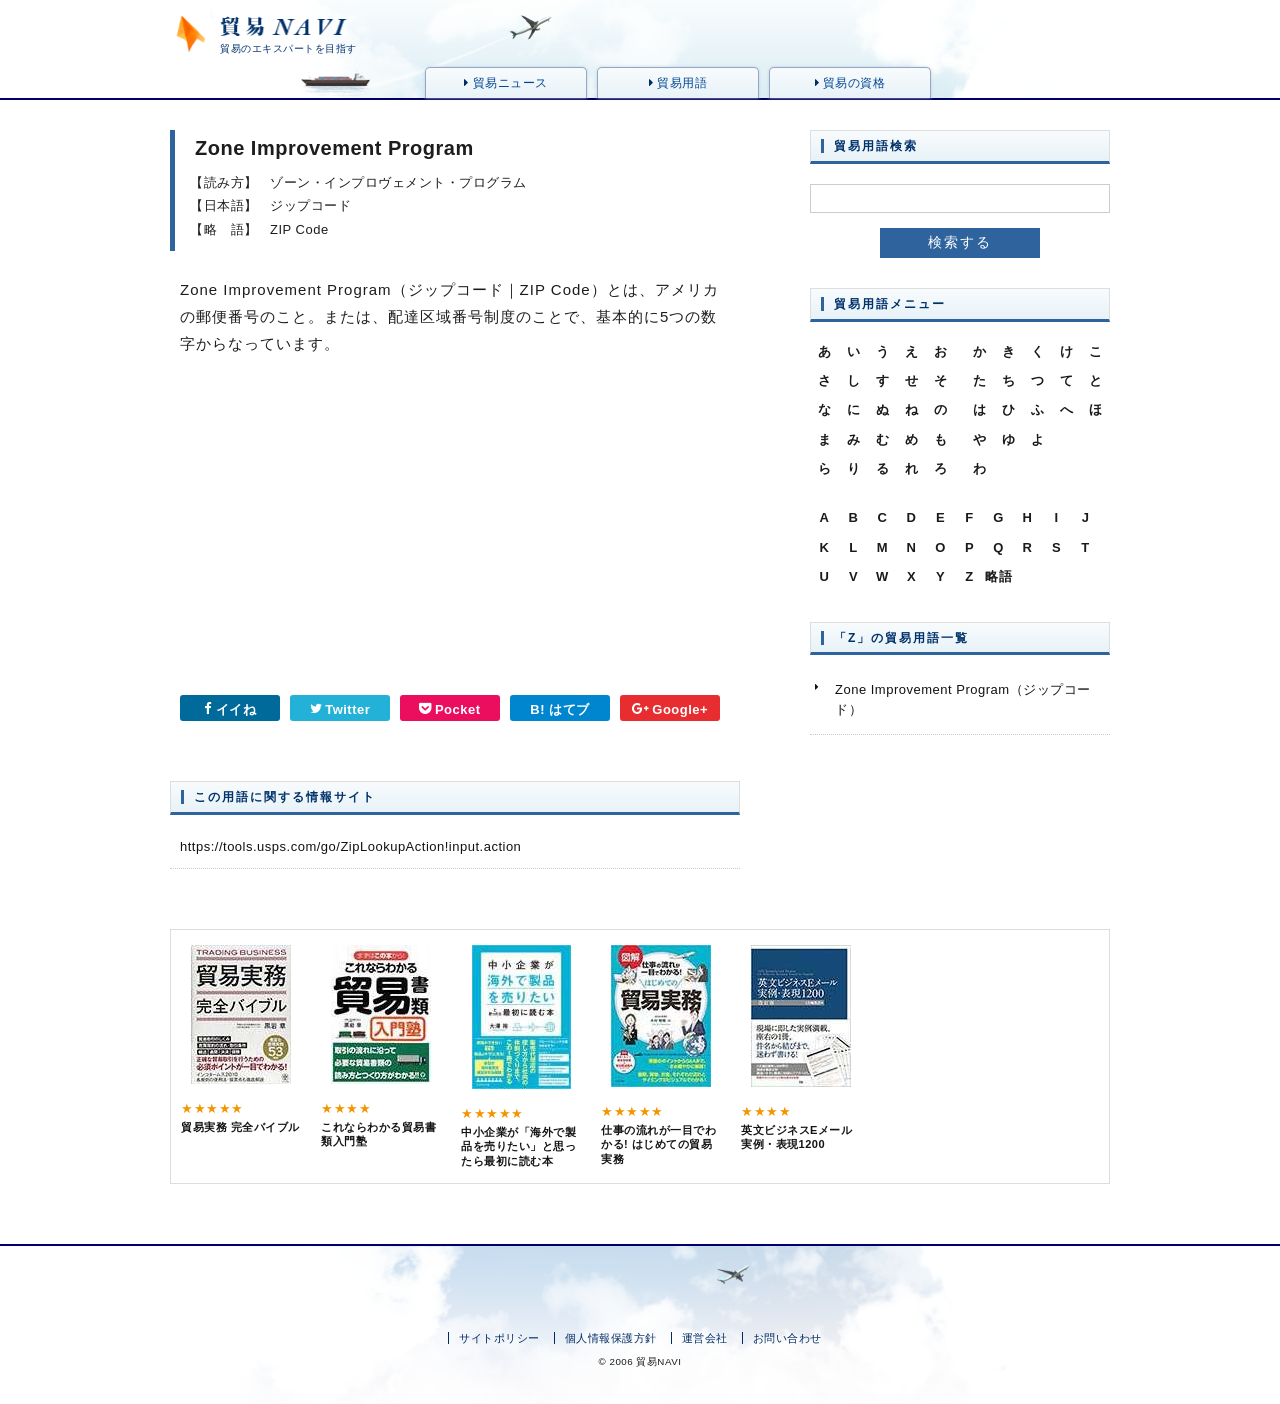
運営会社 (705, 1338)
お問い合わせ (787, 1338)
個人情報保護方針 (611, 1338)
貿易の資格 (850, 83)
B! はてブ (559, 709)
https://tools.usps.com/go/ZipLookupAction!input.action (350, 846)
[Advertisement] (305, 532)
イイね (230, 709)
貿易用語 (678, 83)
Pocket (449, 709)
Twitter (340, 709)
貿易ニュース (505, 83)
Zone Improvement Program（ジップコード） (963, 699)
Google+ (670, 709)
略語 (998, 576)
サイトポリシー (499, 1338)
